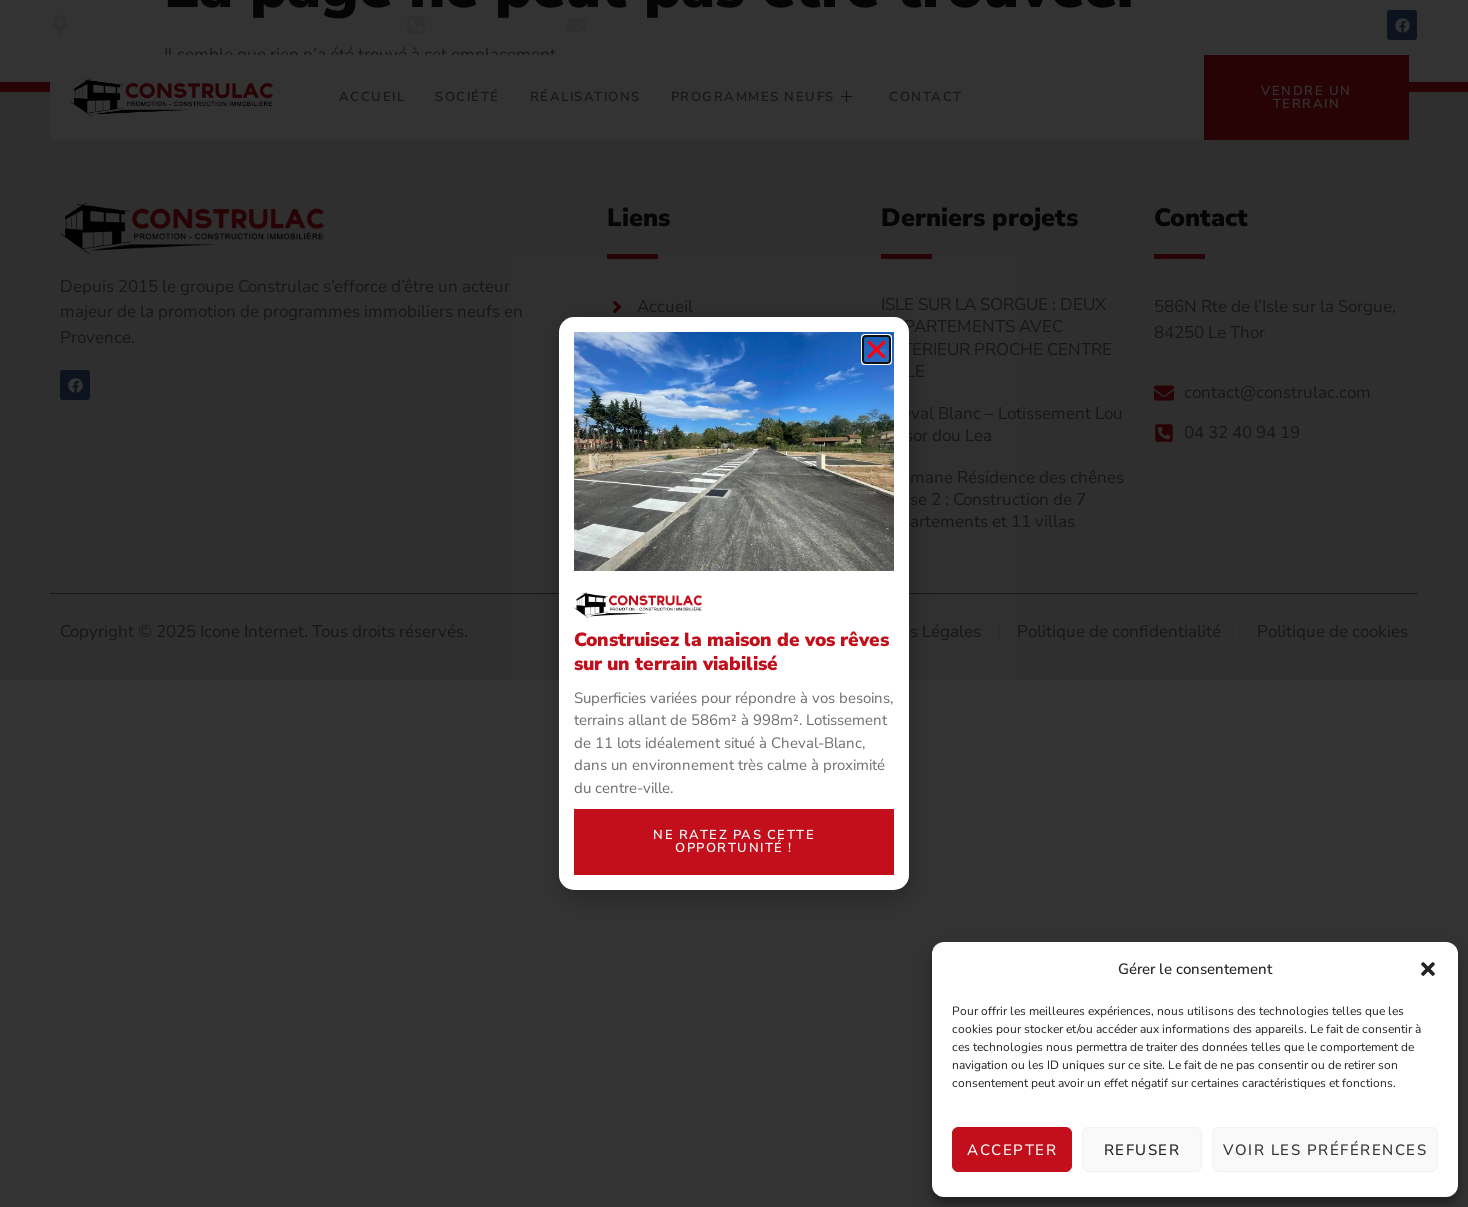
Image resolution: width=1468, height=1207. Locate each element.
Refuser (1142, 1150)
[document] (734, 603)
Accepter (1012, 1150)
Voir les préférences (1325, 1150)
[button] (1428, 969)
